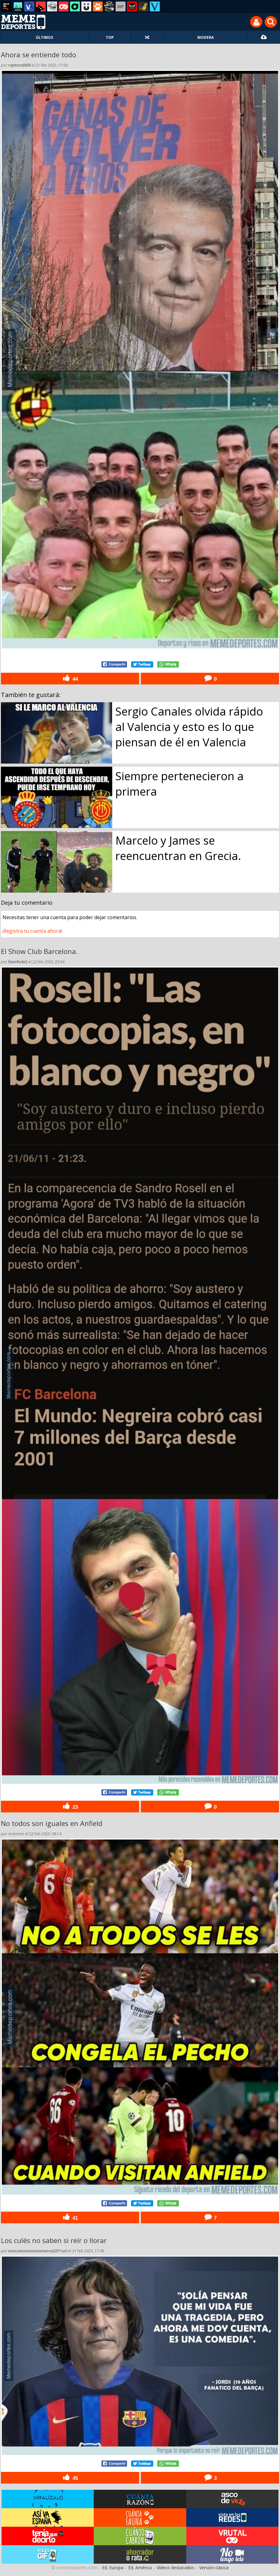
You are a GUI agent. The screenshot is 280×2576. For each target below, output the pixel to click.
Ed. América (140, 2567)
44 (70, 678)
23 (70, 1806)
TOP (110, 37)
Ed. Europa (112, 2567)
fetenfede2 (17, 961)
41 (70, 2217)
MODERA (205, 37)
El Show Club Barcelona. (39, 951)
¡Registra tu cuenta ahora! (32, 930)
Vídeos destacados (175, 2567)
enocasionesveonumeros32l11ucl (37, 2250)
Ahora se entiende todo (38, 54)
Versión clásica (214, 2567)
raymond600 (19, 65)
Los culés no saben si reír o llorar (54, 2240)
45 (70, 2477)
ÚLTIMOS (44, 37)
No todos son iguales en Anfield (51, 1823)
